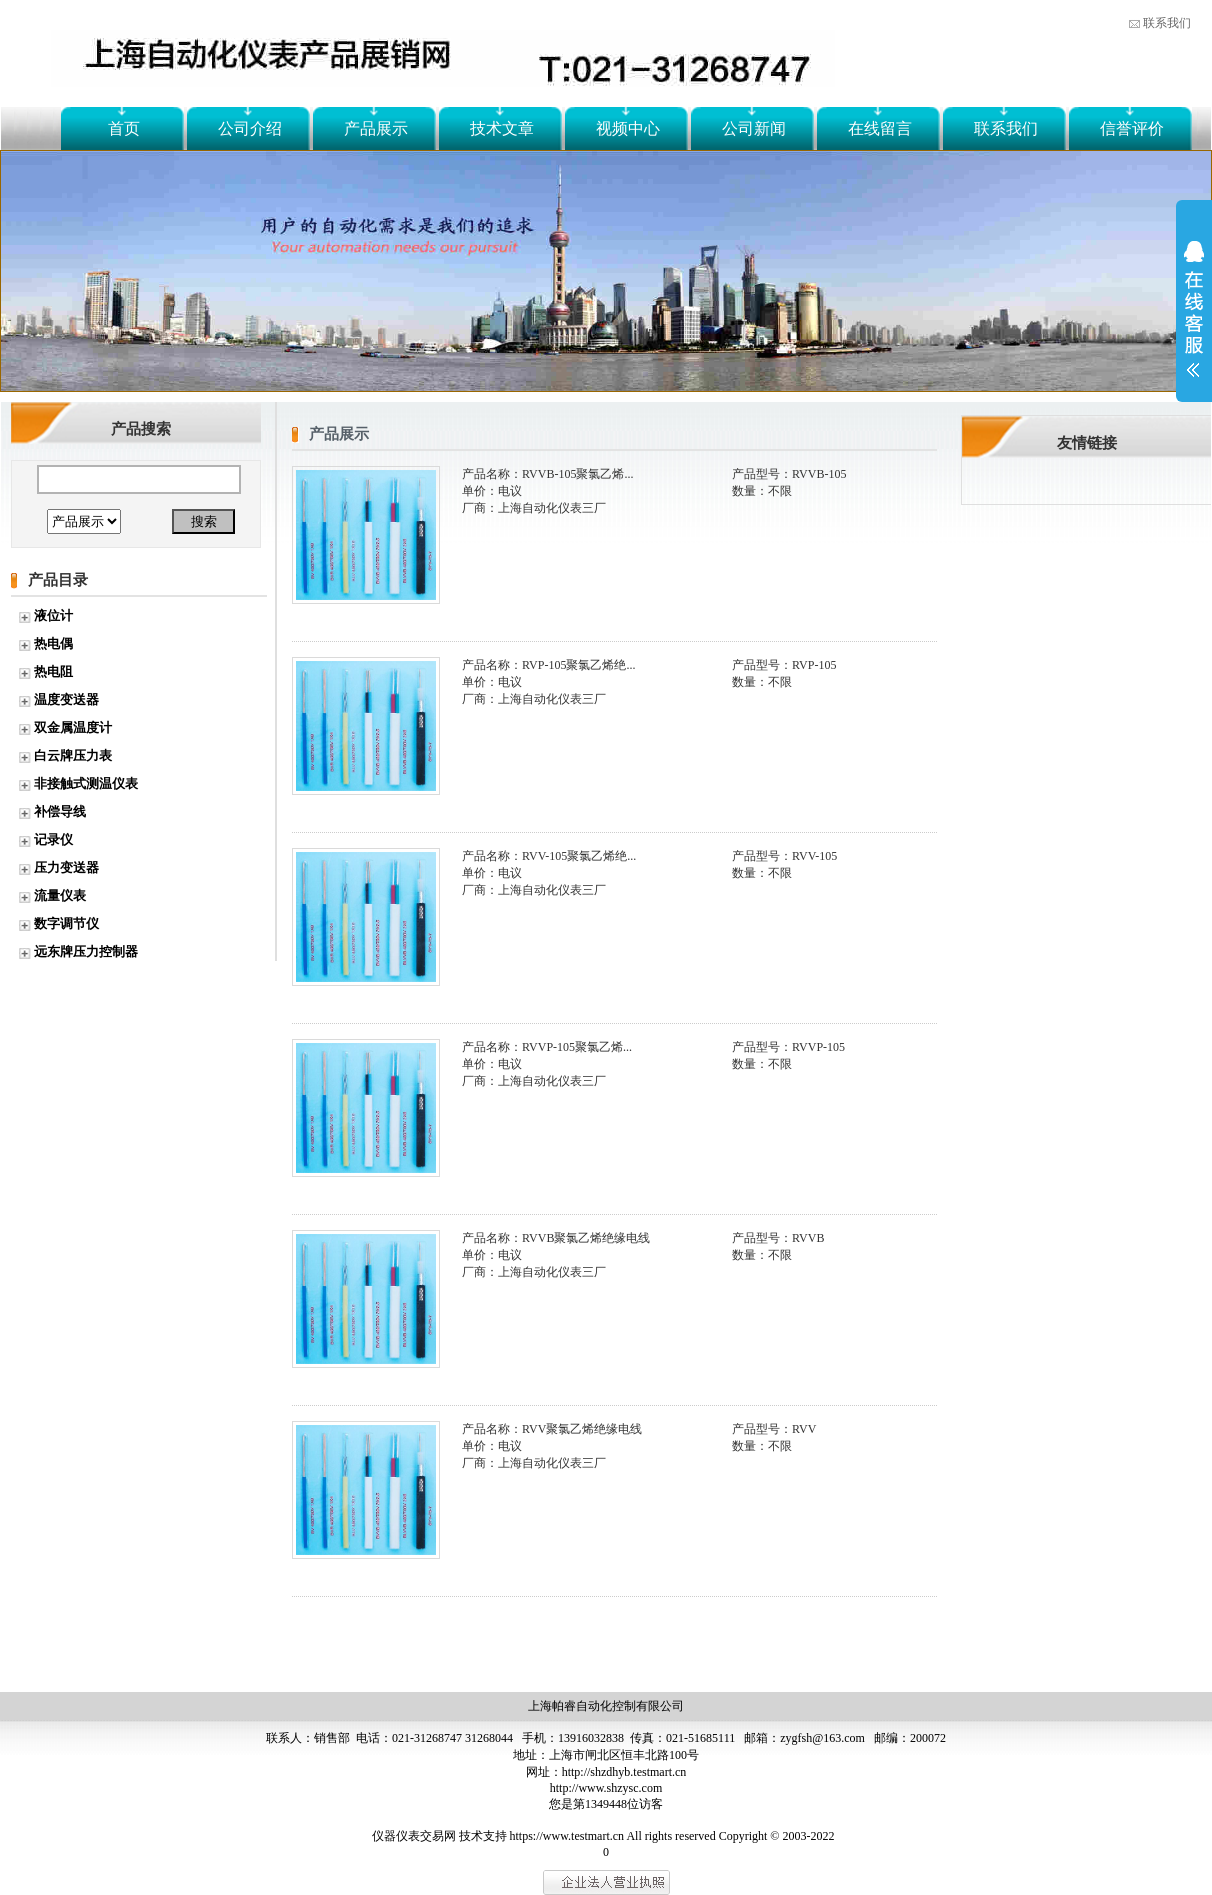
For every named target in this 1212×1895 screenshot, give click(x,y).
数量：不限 (762, 491)
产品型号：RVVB (778, 1238)
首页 (124, 128)
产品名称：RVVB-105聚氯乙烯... (547, 474)
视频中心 (628, 128)
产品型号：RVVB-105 (789, 474)
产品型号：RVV (774, 1429)
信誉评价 (1132, 128)
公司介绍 (250, 128)
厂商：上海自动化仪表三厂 (534, 508)
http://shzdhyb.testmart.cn (624, 1772)
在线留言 (880, 128)
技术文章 (502, 128)
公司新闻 (754, 128)
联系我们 (1167, 23)
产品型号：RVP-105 (784, 665)
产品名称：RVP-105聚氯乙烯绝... (548, 665)
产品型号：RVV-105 (784, 856)
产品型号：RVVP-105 (788, 1047)
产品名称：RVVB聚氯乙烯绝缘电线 (556, 1238)
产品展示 (376, 128)
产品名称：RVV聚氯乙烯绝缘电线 (552, 1429)
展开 (1194, 322)
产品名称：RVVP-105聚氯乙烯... (547, 1047)
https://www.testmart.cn (567, 1836)
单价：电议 (492, 491)
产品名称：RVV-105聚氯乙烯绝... (549, 856)
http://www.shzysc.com (606, 1788)
